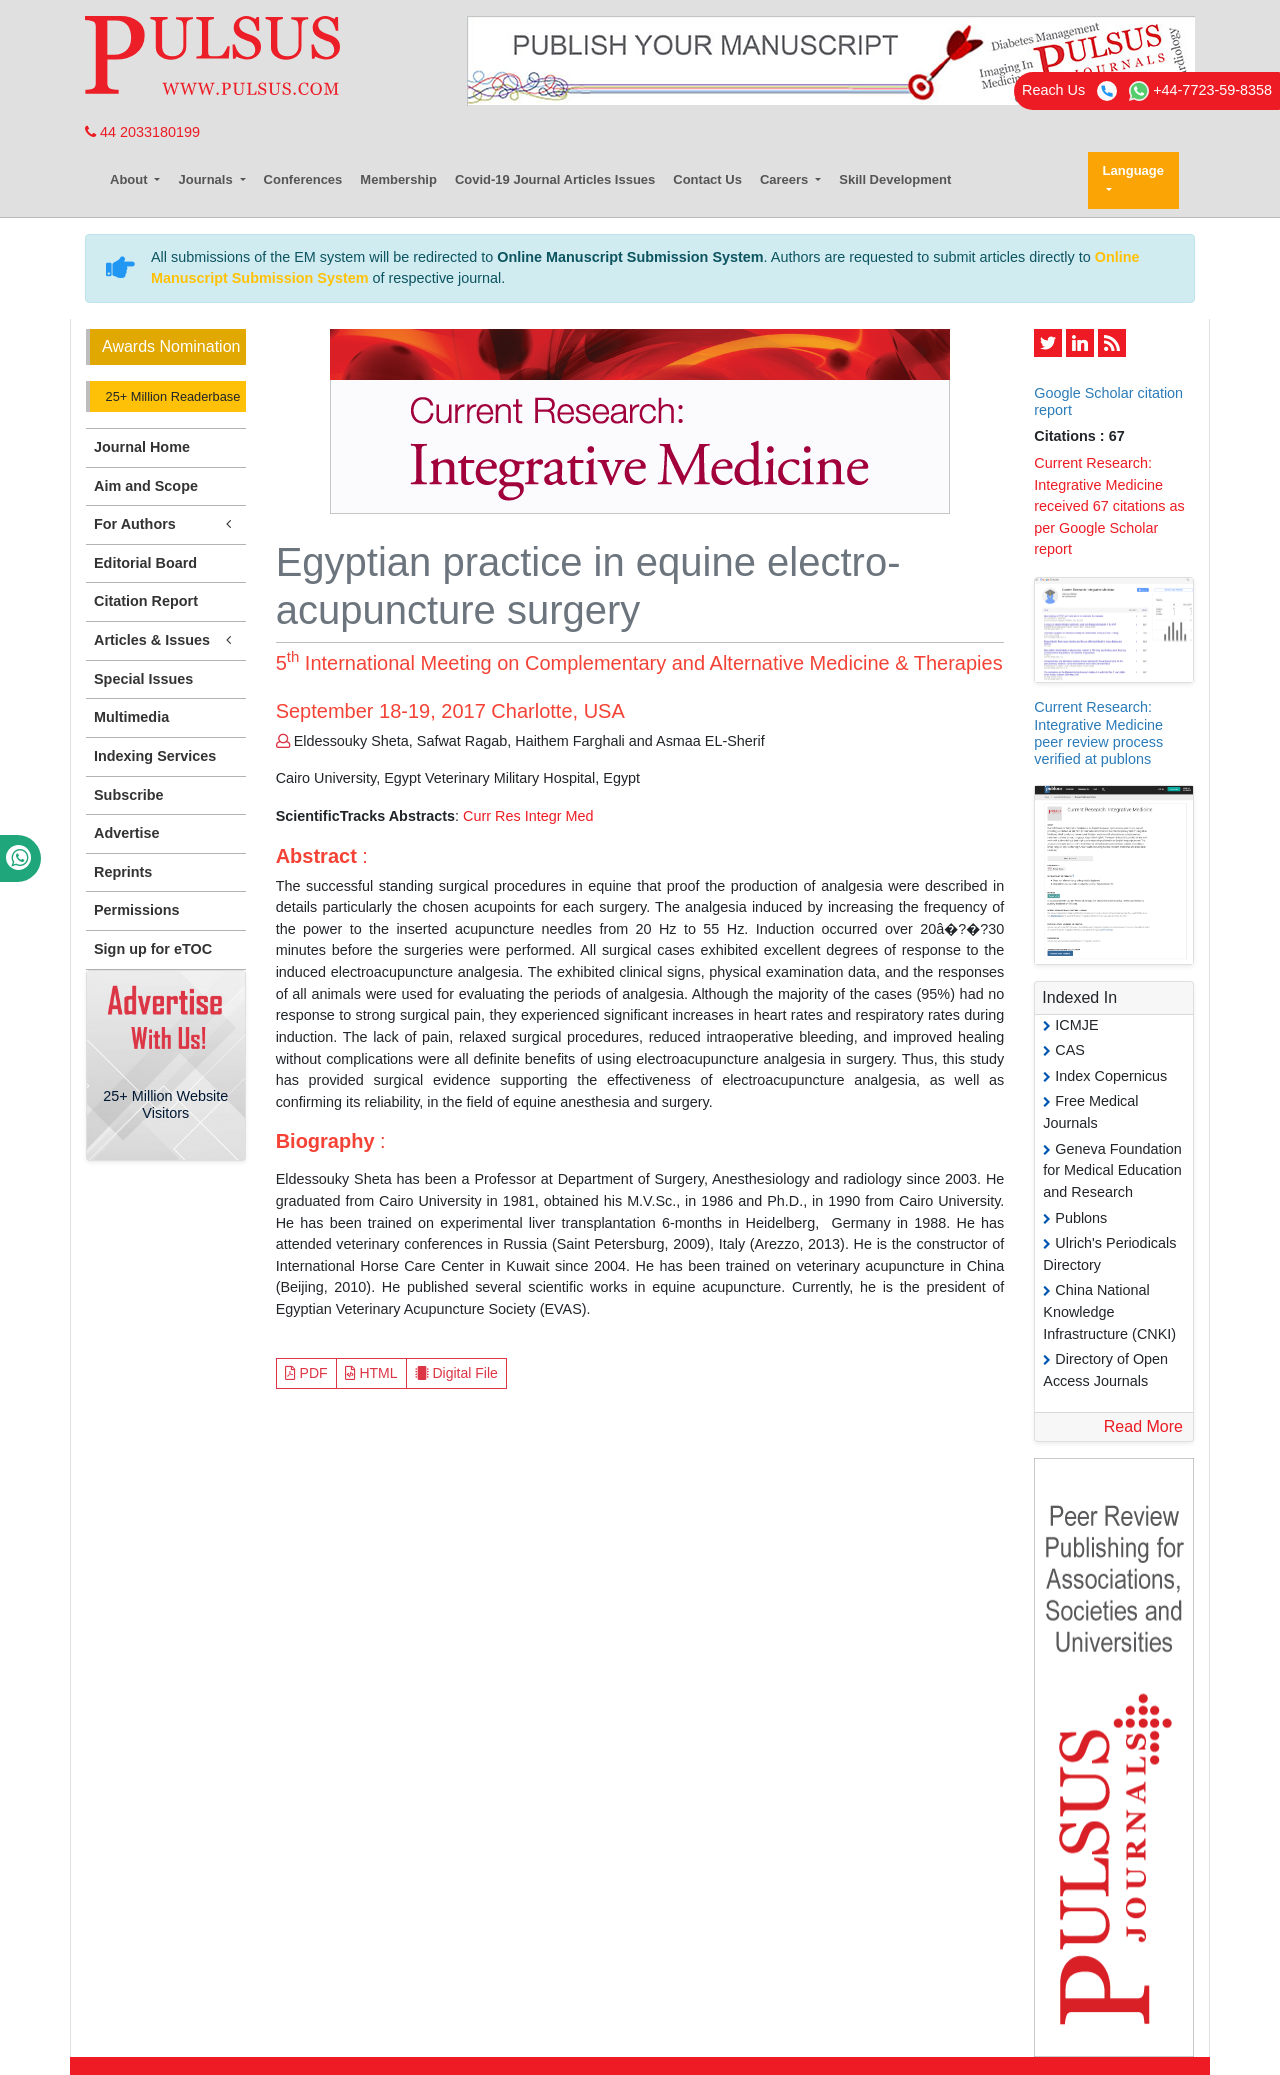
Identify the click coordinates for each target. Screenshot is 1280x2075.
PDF (306, 1373)
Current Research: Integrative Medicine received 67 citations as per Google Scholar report (1109, 506)
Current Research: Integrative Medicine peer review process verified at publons (1098, 733)
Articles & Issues (166, 640)
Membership (398, 179)
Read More (1143, 1426)
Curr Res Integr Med (528, 816)
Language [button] (1133, 170)
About (130, 179)
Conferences (303, 179)
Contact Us (707, 179)
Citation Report (146, 601)
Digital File (456, 1373)
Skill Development (895, 179)
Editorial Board (145, 563)
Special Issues (143, 679)
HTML (371, 1373)
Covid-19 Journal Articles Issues (555, 179)
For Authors (166, 524)
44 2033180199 (142, 132)
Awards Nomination (171, 346)
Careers (786, 179)
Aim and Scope (146, 486)
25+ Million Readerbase (171, 396)
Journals (207, 179)
